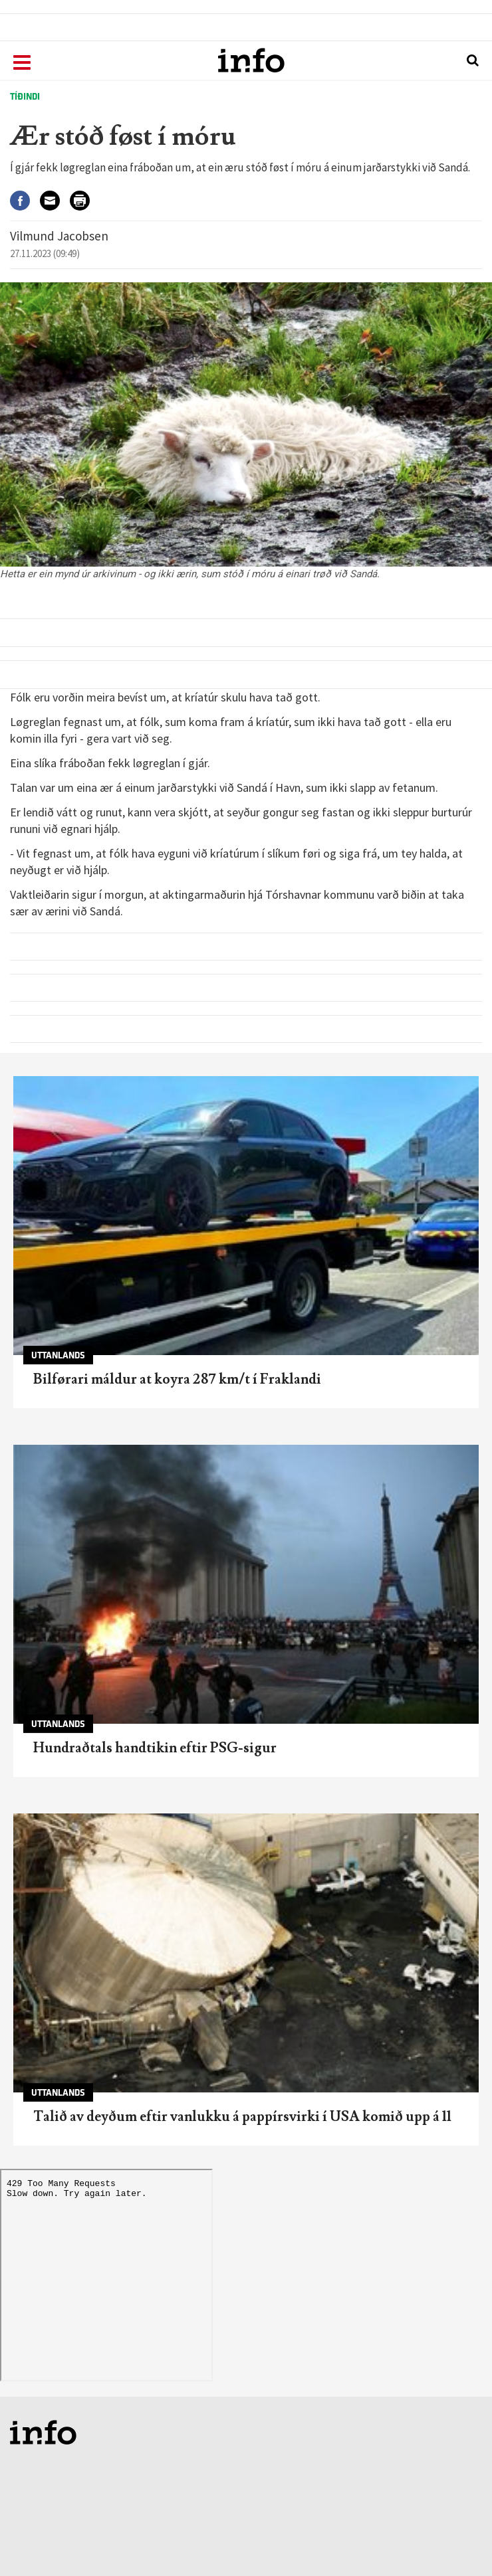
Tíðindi (25, 96)
